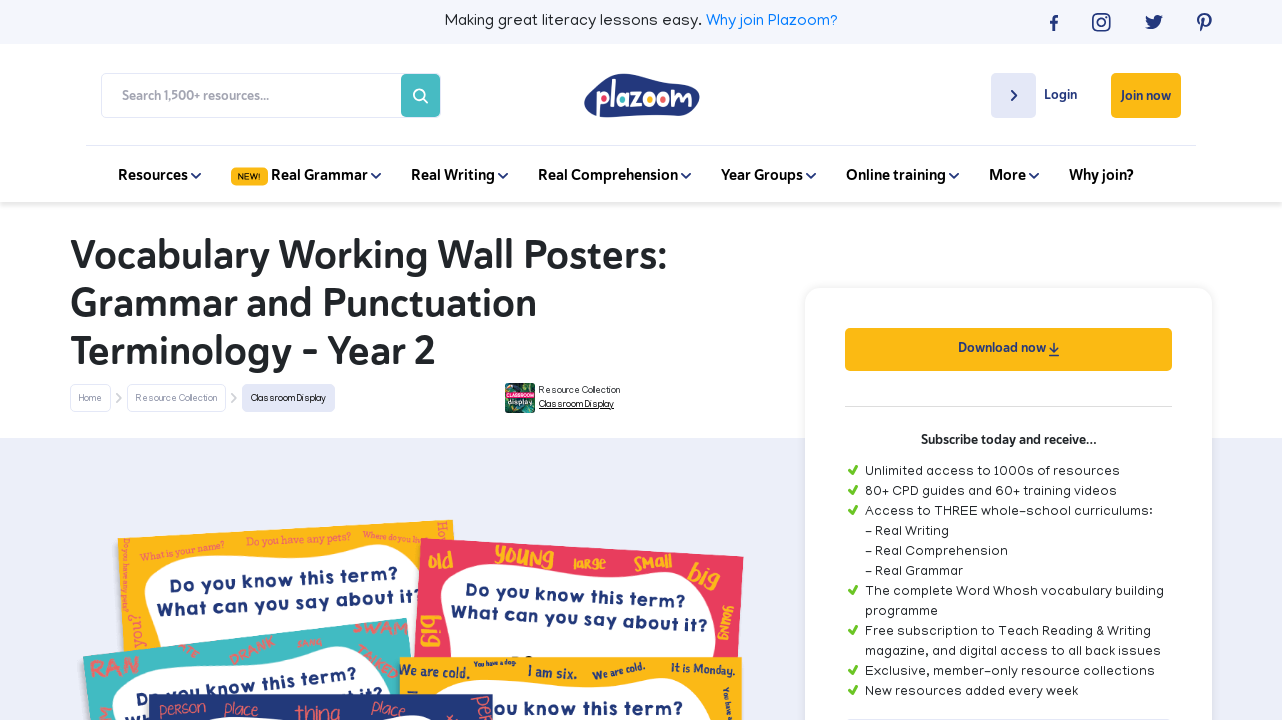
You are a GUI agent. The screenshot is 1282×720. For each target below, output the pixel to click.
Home (90, 399)
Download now (1008, 347)
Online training (902, 175)
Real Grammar (306, 175)
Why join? (1101, 175)
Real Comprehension (614, 175)
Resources (159, 175)
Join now (1146, 95)
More (1014, 175)
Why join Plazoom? (772, 22)
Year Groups (768, 175)
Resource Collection (176, 399)
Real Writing (459, 175)
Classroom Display (288, 399)
